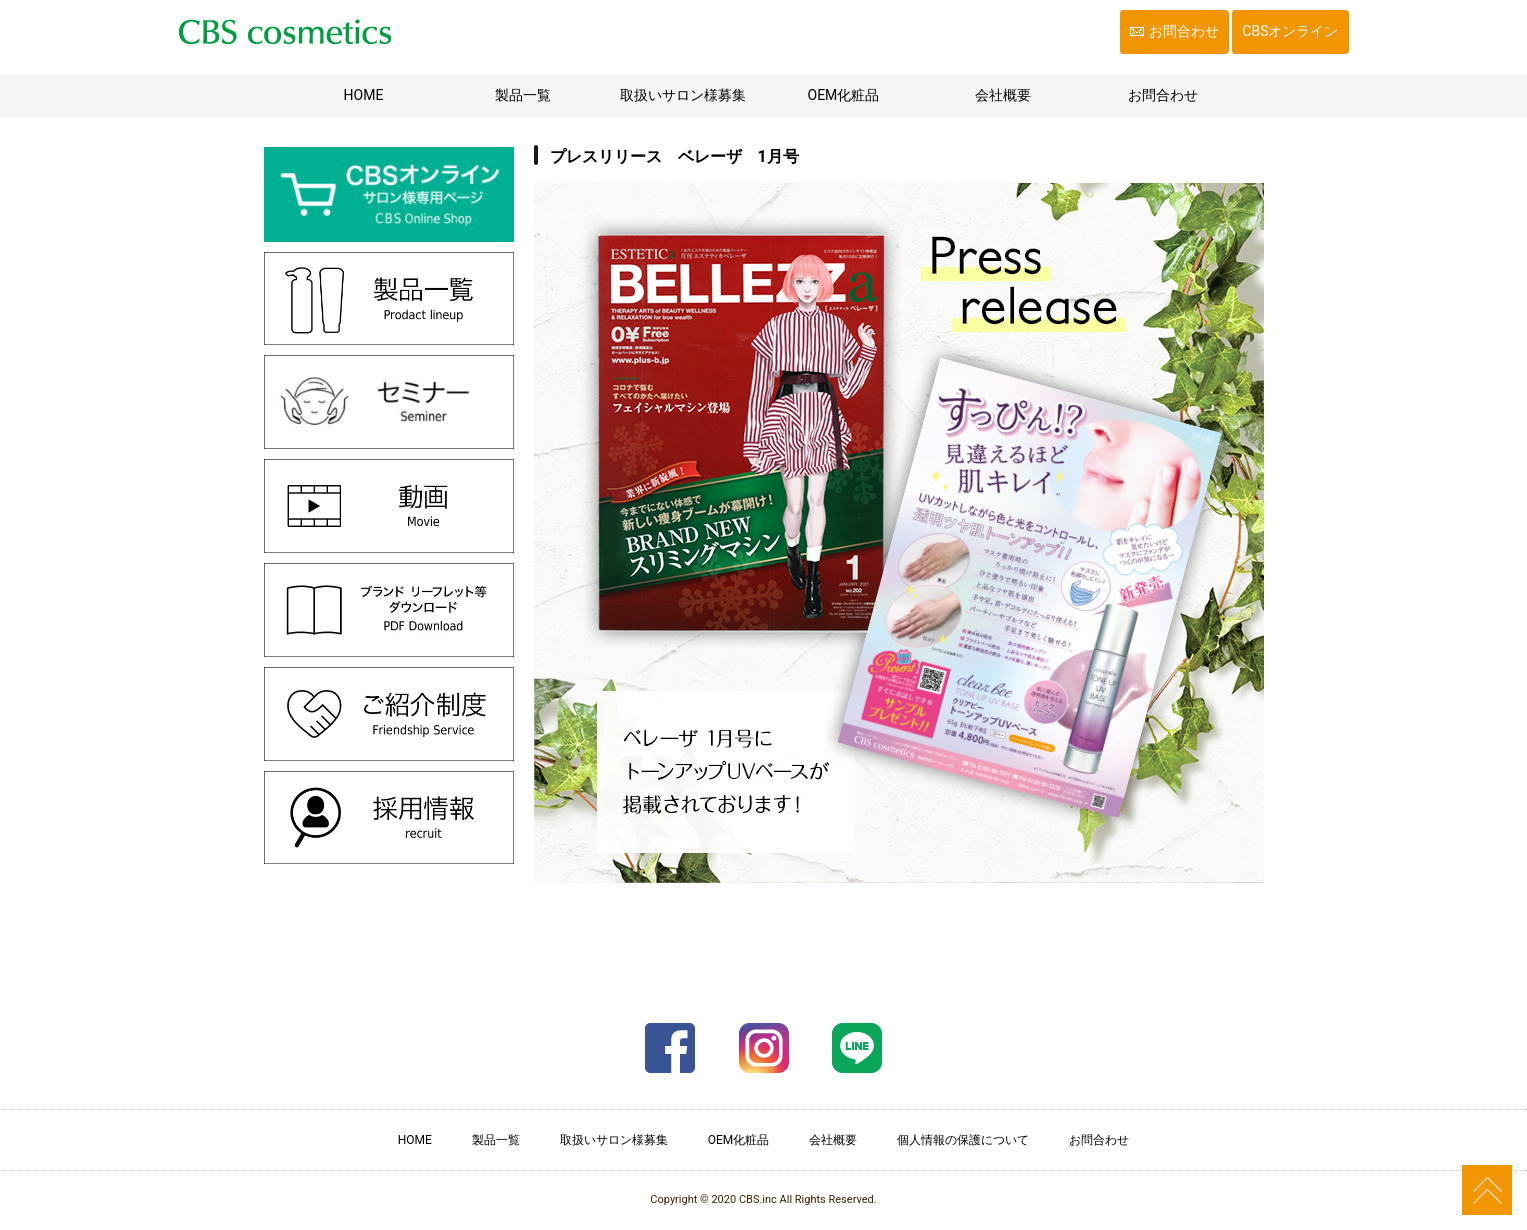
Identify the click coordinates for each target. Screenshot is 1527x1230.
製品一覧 (523, 95)
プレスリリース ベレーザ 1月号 (674, 156)
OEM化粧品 (844, 95)
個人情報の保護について (963, 1140)
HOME (389, 93)
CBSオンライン (1290, 31)
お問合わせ (1184, 31)
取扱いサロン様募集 (683, 95)
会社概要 (1003, 95)
